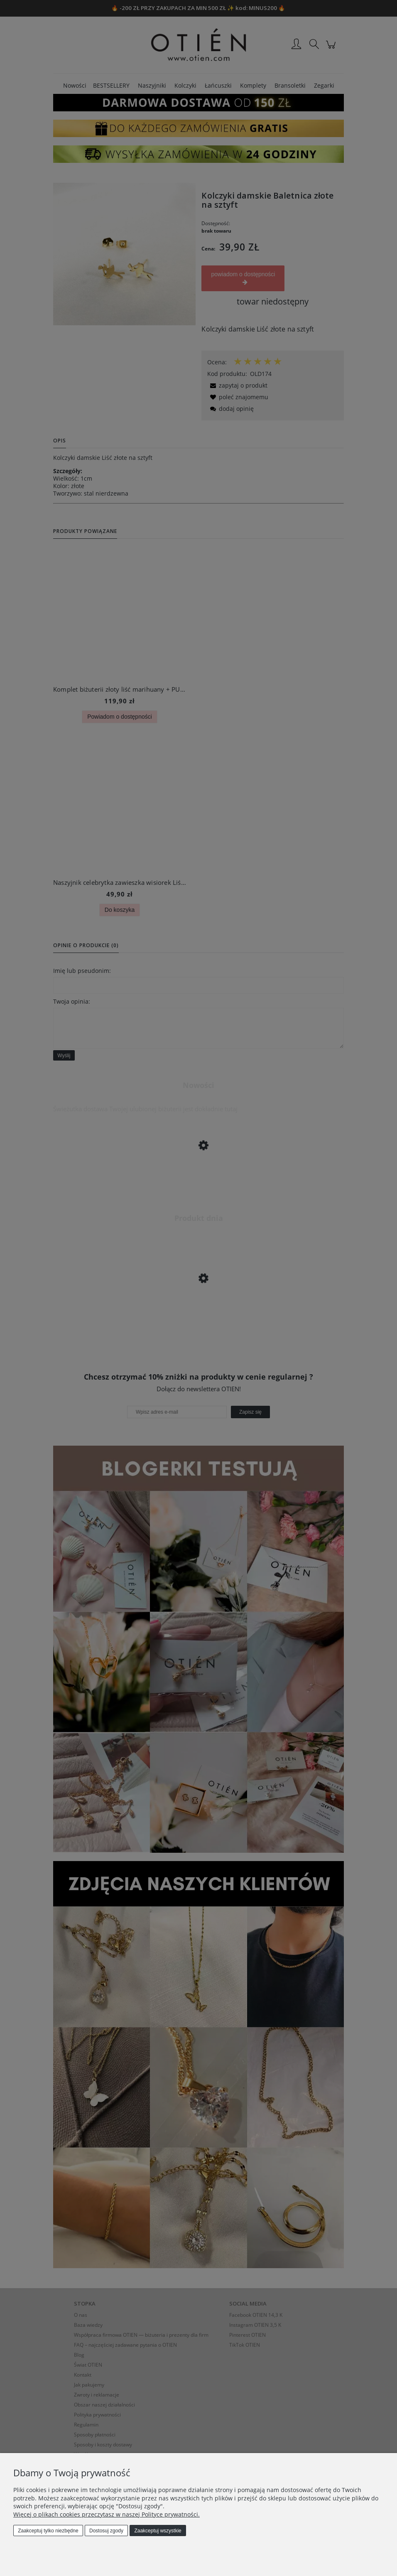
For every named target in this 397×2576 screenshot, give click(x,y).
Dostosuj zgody (106, 2531)
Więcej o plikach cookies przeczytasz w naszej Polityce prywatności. (106, 2514)
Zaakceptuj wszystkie (157, 2531)
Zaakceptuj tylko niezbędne (48, 2531)
